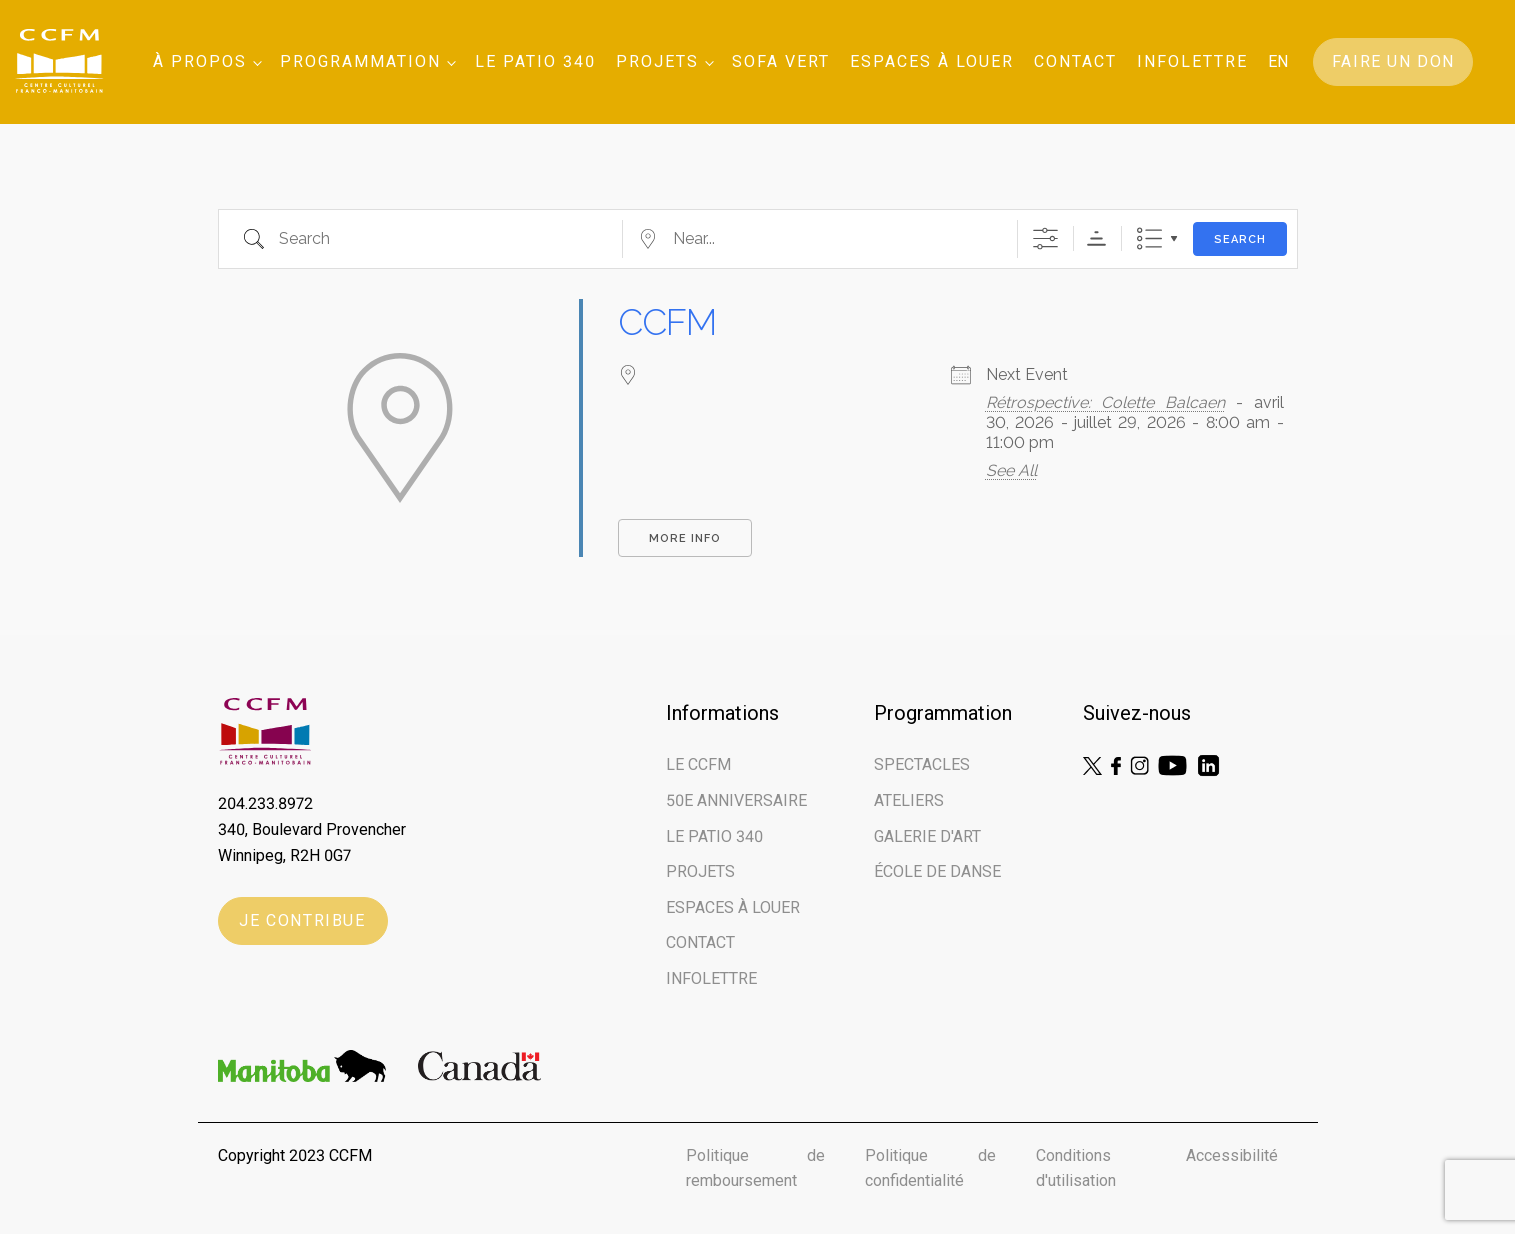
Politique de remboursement (756, 1168)
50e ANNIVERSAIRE (736, 800)
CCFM (667, 322)
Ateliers (909, 800)
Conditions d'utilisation (1076, 1168)
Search (1240, 239)
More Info (685, 538)
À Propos (200, 61)
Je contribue (302, 920)
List (1149, 238)
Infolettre (1192, 61)
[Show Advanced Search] (1045, 238)
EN (1278, 61)
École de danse (937, 871)
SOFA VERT (781, 61)
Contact (1075, 61)
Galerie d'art (927, 836)
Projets (657, 61)
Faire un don (1393, 61)
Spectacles (922, 764)
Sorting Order (1096, 238)
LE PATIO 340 (714, 836)
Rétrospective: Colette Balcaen (1105, 402)
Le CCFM (698, 764)
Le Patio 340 (535, 61)
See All (1011, 470)
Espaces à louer (932, 61)
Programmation (360, 61)
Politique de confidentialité (930, 1168)
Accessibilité (1232, 1155)
